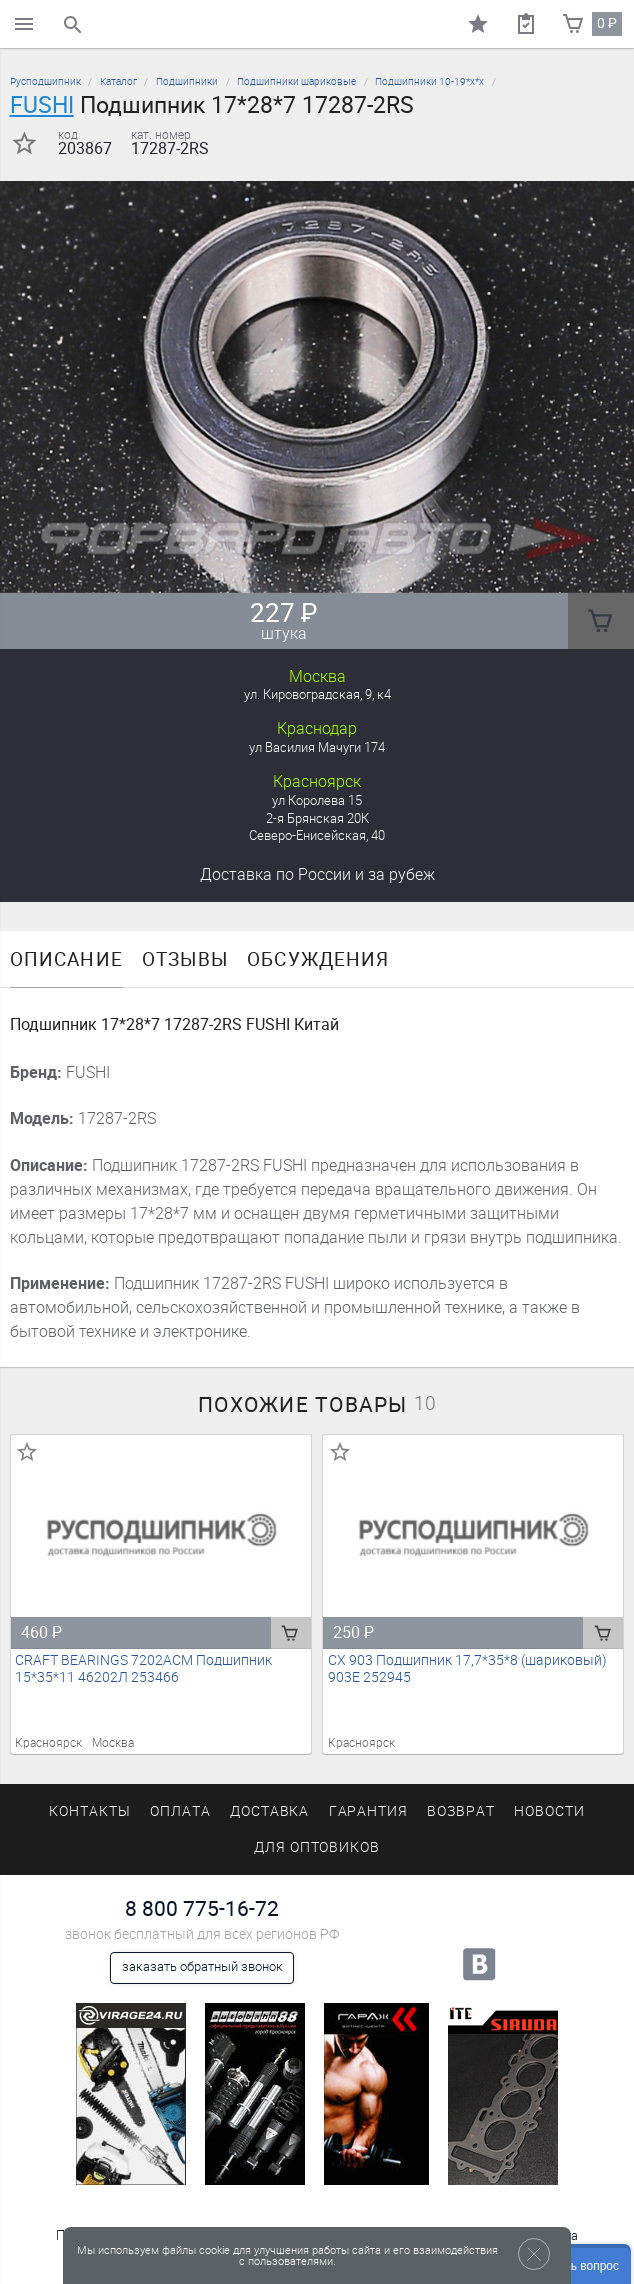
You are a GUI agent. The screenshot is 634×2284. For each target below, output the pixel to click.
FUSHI (42, 105)
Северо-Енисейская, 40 (317, 835)
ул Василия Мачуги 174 (317, 747)
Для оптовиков (317, 1847)
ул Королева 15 (317, 800)
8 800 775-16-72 (202, 1908)
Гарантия (369, 1811)
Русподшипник (45, 81)
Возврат (461, 1811)
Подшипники (187, 81)
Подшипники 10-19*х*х (429, 81)
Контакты (90, 1811)
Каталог (118, 81)
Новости (549, 1811)
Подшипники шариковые (296, 81)
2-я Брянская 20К (317, 818)
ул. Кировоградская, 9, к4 (317, 694)
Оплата (180, 1811)
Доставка (317, 874)
